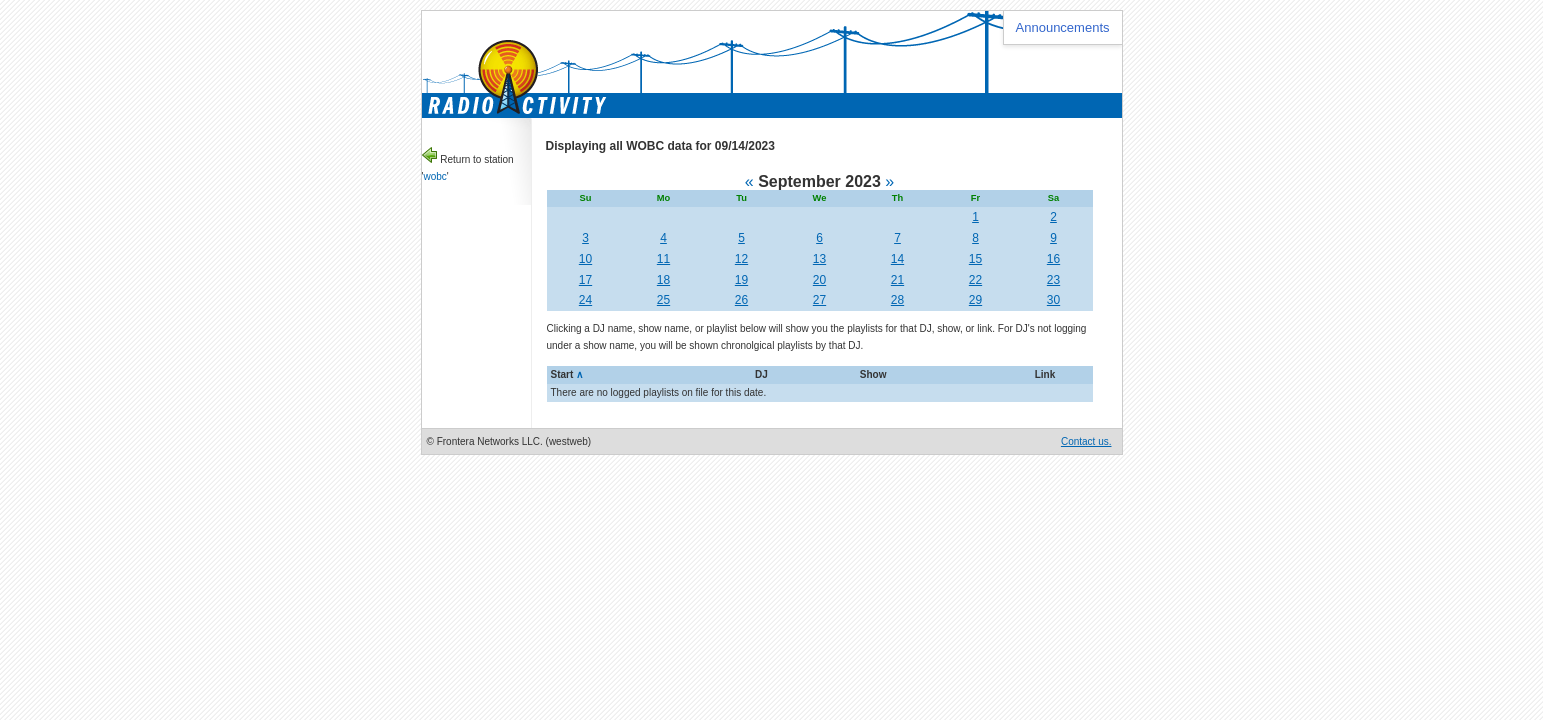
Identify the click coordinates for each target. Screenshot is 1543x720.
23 (1053, 280)
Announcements (1063, 27)
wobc (434, 176)
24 (585, 300)
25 (663, 300)
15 (975, 259)
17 (585, 280)
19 (741, 280)
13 (819, 259)
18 (663, 280)
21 (897, 280)
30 (1053, 300)
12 (741, 259)
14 (897, 259)
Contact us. (1086, 441)
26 (741, 300)
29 (975, 300)
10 (585, 259)
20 (819, 280)
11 (663, 259)
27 (819, 300)
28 (897, 300)
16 (1053, 259)
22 (975, 280)
